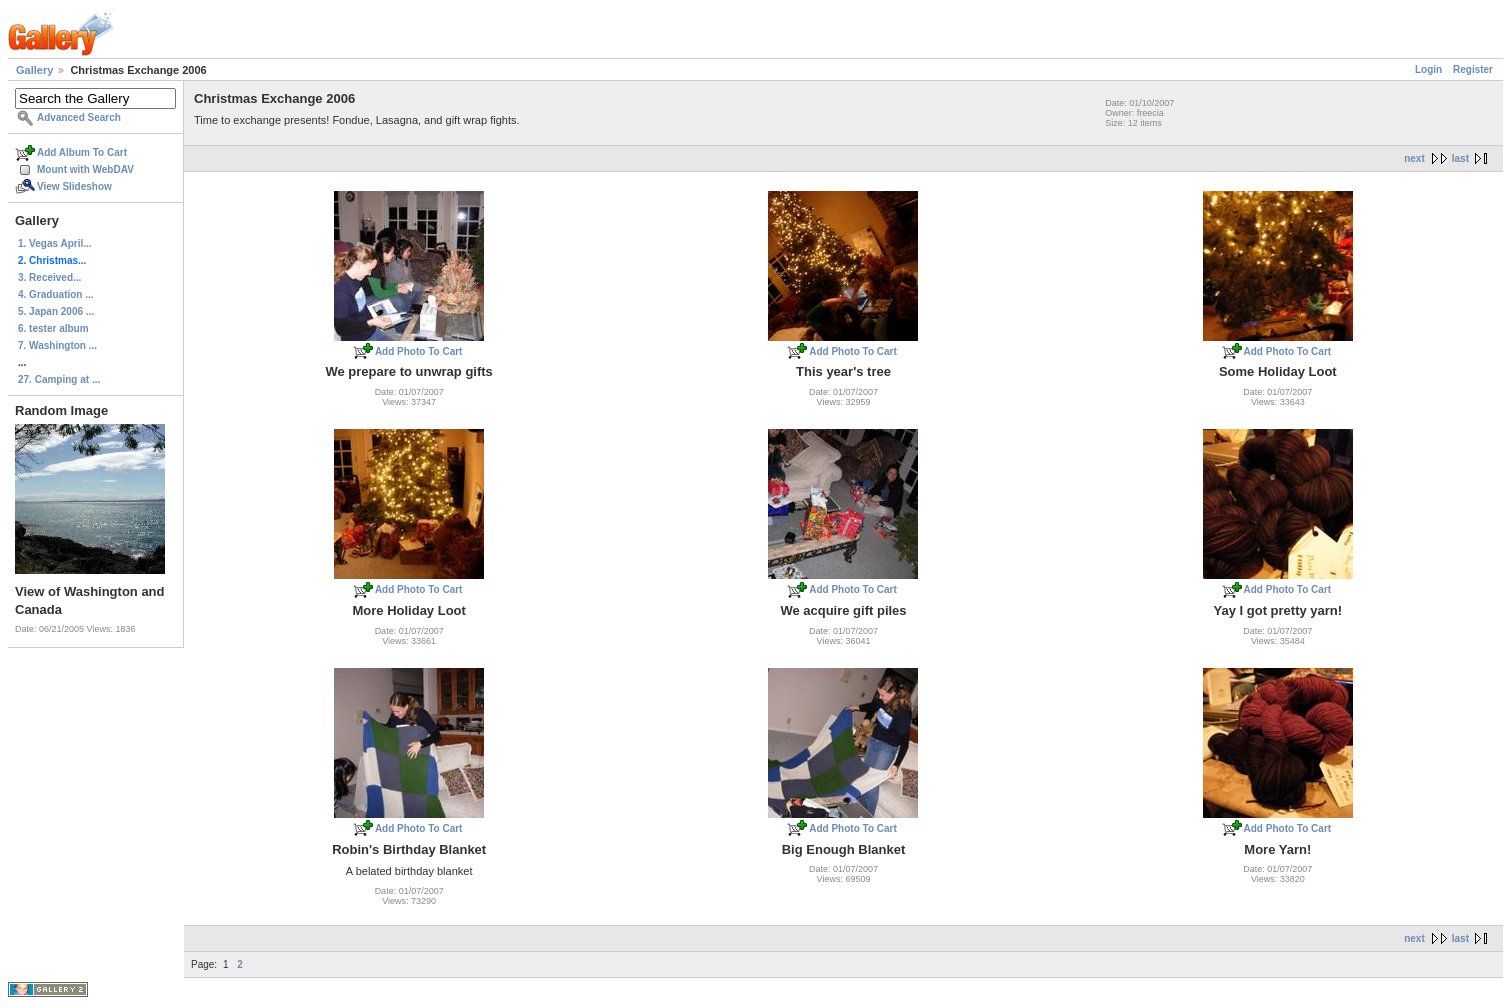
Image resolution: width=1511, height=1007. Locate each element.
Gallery (34, 70)
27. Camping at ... (59, 379)
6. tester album (53, 328)
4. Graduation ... (56, 294)
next (1414, 158)
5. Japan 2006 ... (56, 311)
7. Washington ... (57, 345)
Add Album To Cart (82, 152)
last (1460, 158)
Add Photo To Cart (419, 351)
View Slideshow (74, 186)
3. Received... (49, 277)
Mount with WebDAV (85, 169)
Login (1428, 69)
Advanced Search (79, 117)
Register (1473, 69)
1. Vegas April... (55, 243)
